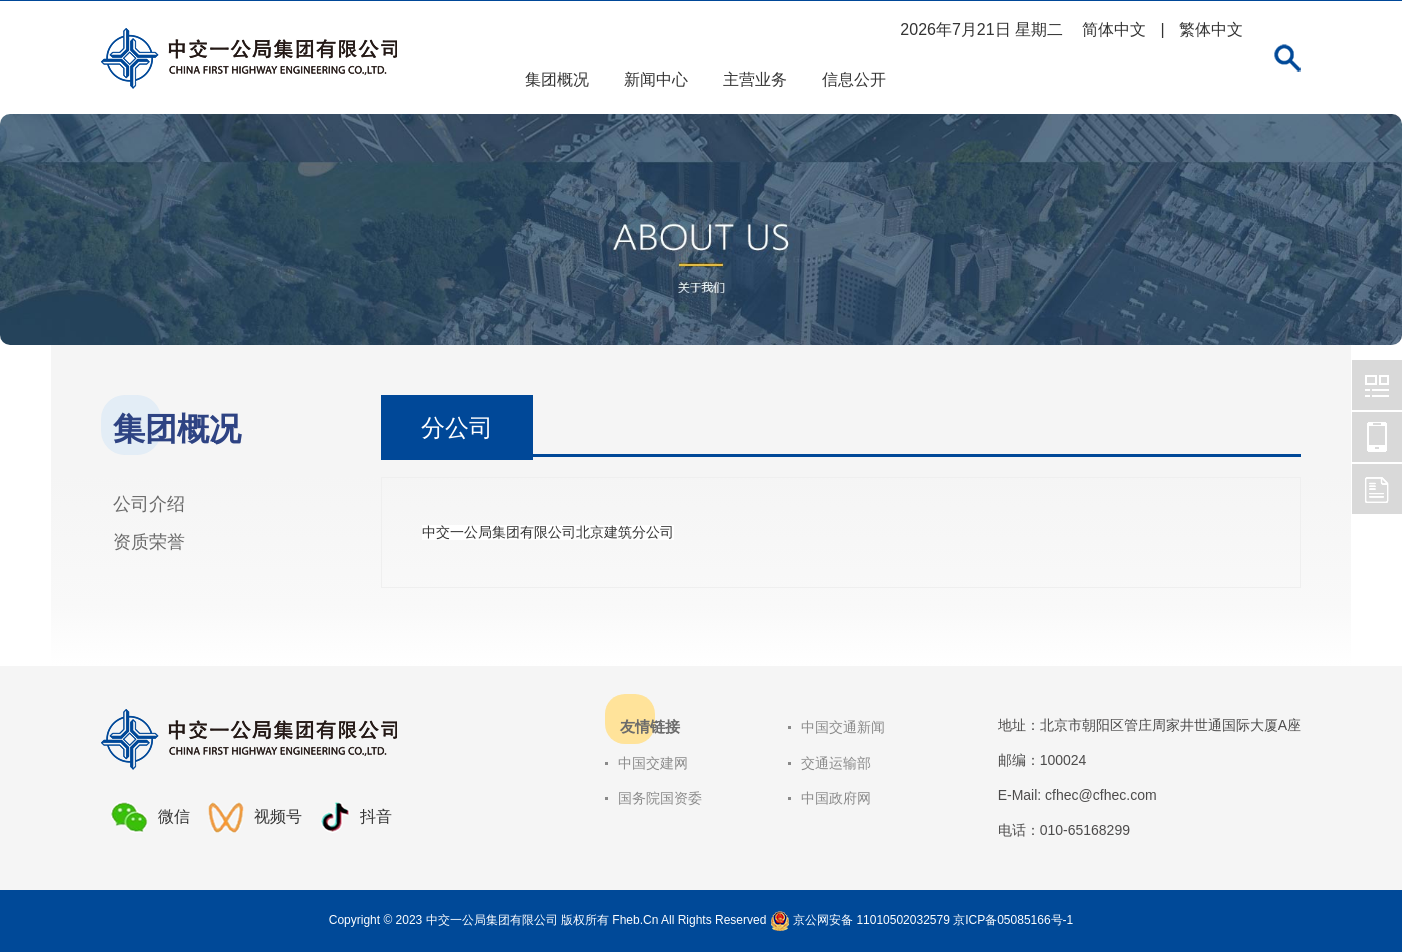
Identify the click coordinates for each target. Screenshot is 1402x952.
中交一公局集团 (1377, 385)
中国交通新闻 (843, 727)
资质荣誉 (149, 542)
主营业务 (755, 79)
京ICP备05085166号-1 (1013, 920)
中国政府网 (836, 798)
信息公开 (854, 79)
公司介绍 (149, 504)
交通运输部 (836, 763)
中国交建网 (653, 763)
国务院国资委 (660, 798)
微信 (150, 817)
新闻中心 (656, 79)
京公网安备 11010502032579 (871, 920)
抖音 (356, 817)
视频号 (255, 817)
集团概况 (557, 79)
